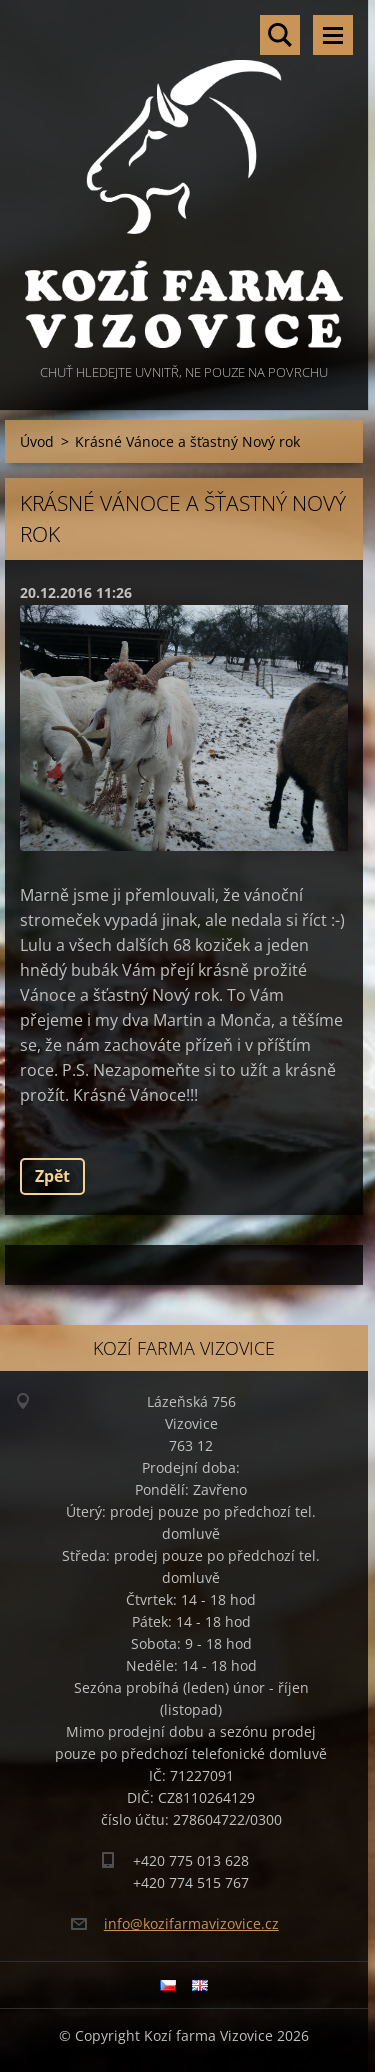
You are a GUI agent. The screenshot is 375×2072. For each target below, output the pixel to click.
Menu (333, 35)
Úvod (37, 441)
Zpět (52, 1176)
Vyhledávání (280, 35)
